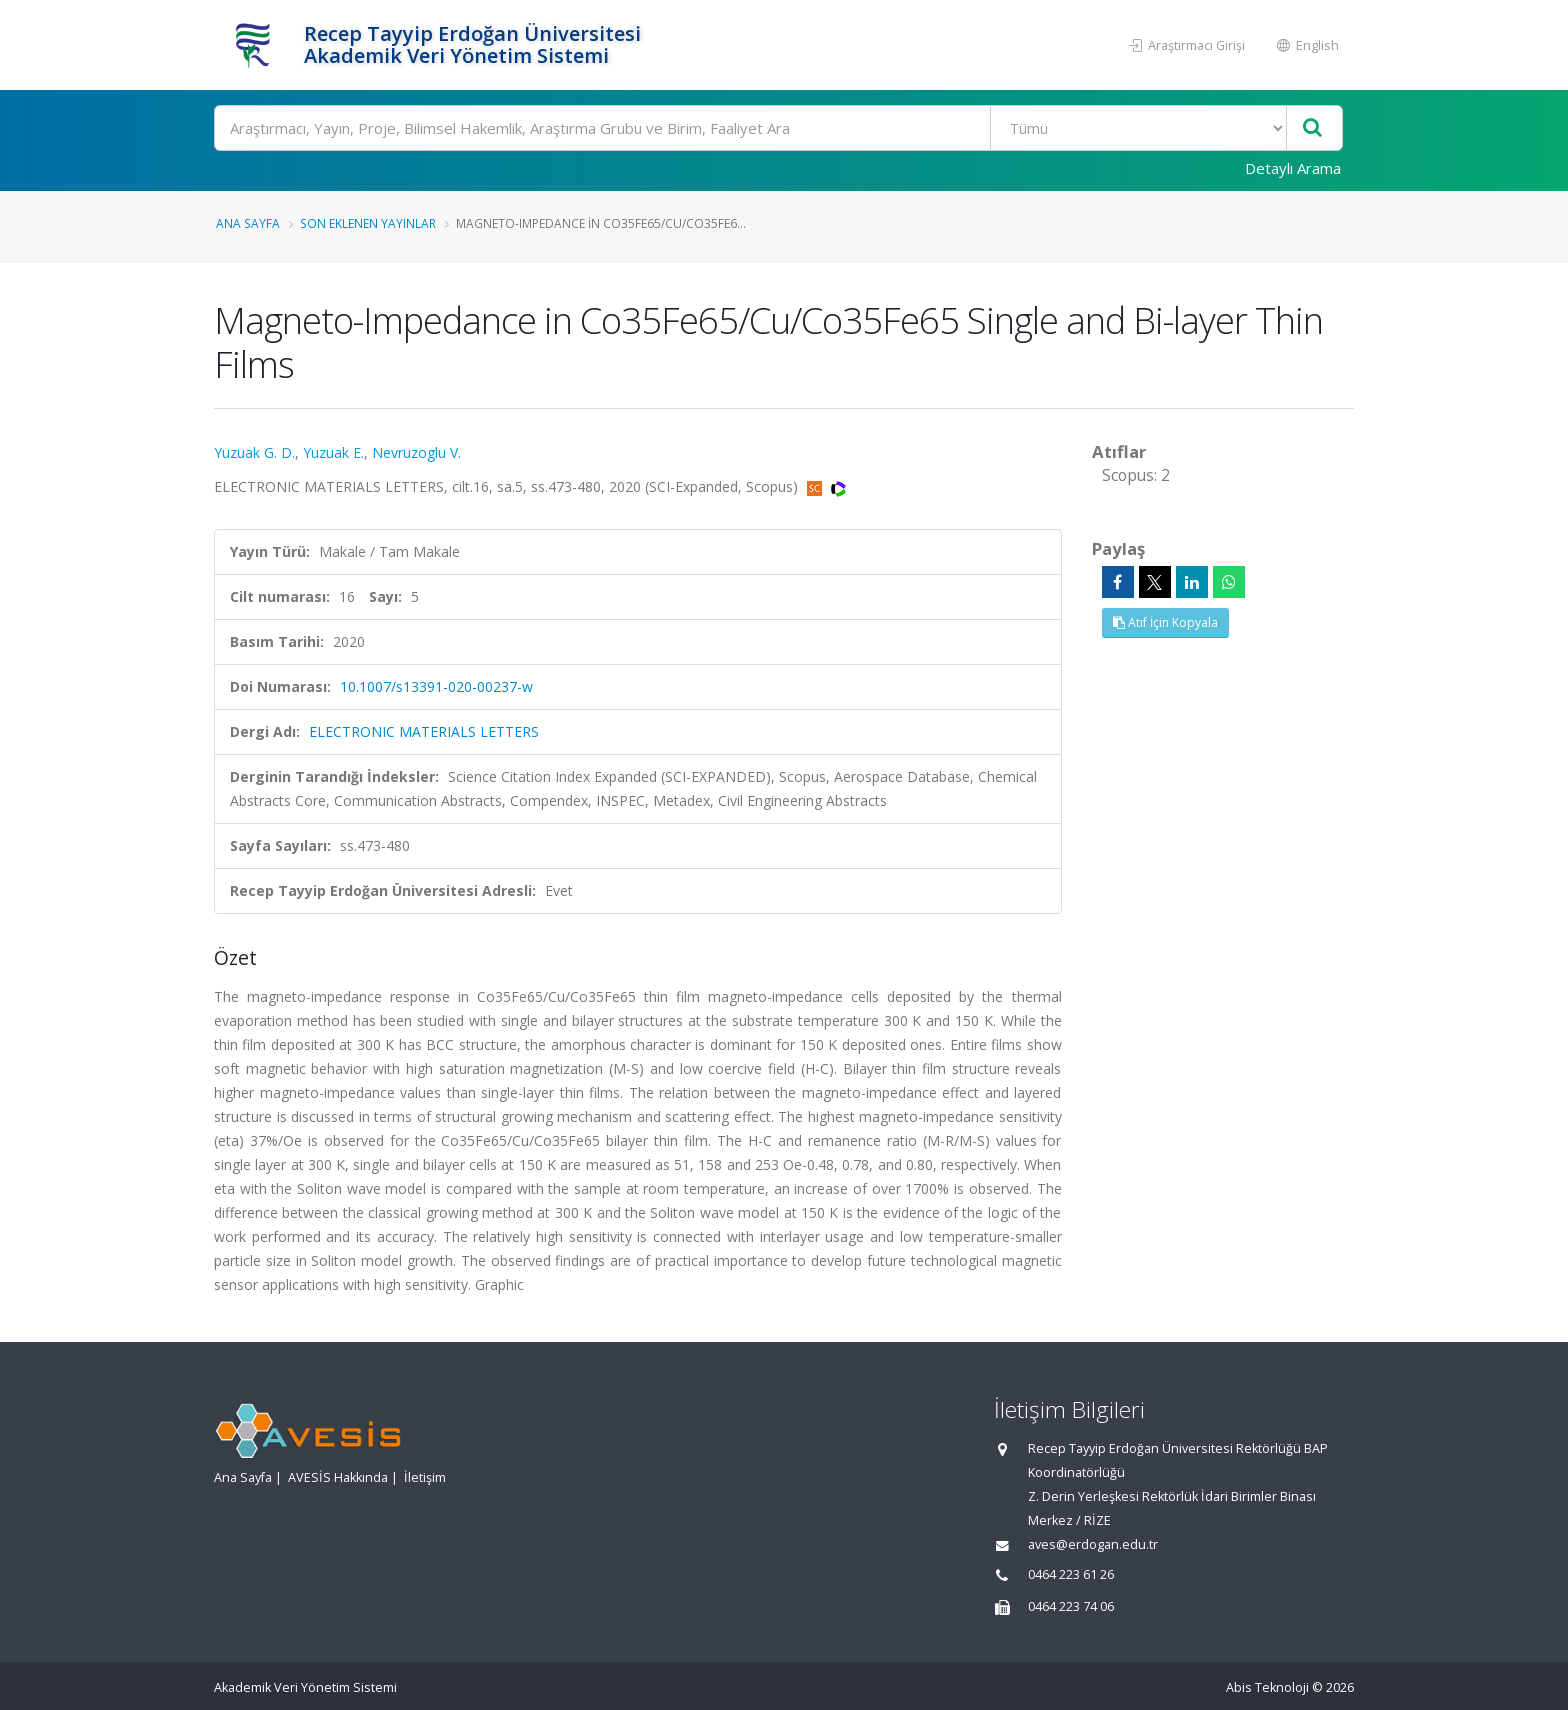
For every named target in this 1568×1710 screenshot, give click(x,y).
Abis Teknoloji (1267, 1687)
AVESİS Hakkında (338, 1477)
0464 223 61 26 (1071, 1574)
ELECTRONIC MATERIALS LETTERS (424, 731)
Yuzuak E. (333, 452)
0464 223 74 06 (1071, 1606)
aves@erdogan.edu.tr (1093, 1544)
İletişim (425, 1477)
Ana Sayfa (248, 223)
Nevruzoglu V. (416, 452)
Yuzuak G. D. (254, 452)
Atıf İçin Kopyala (1165, 622)
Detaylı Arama (1293, 168)
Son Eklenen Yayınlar (368, 223)
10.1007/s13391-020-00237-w (436, 686)
